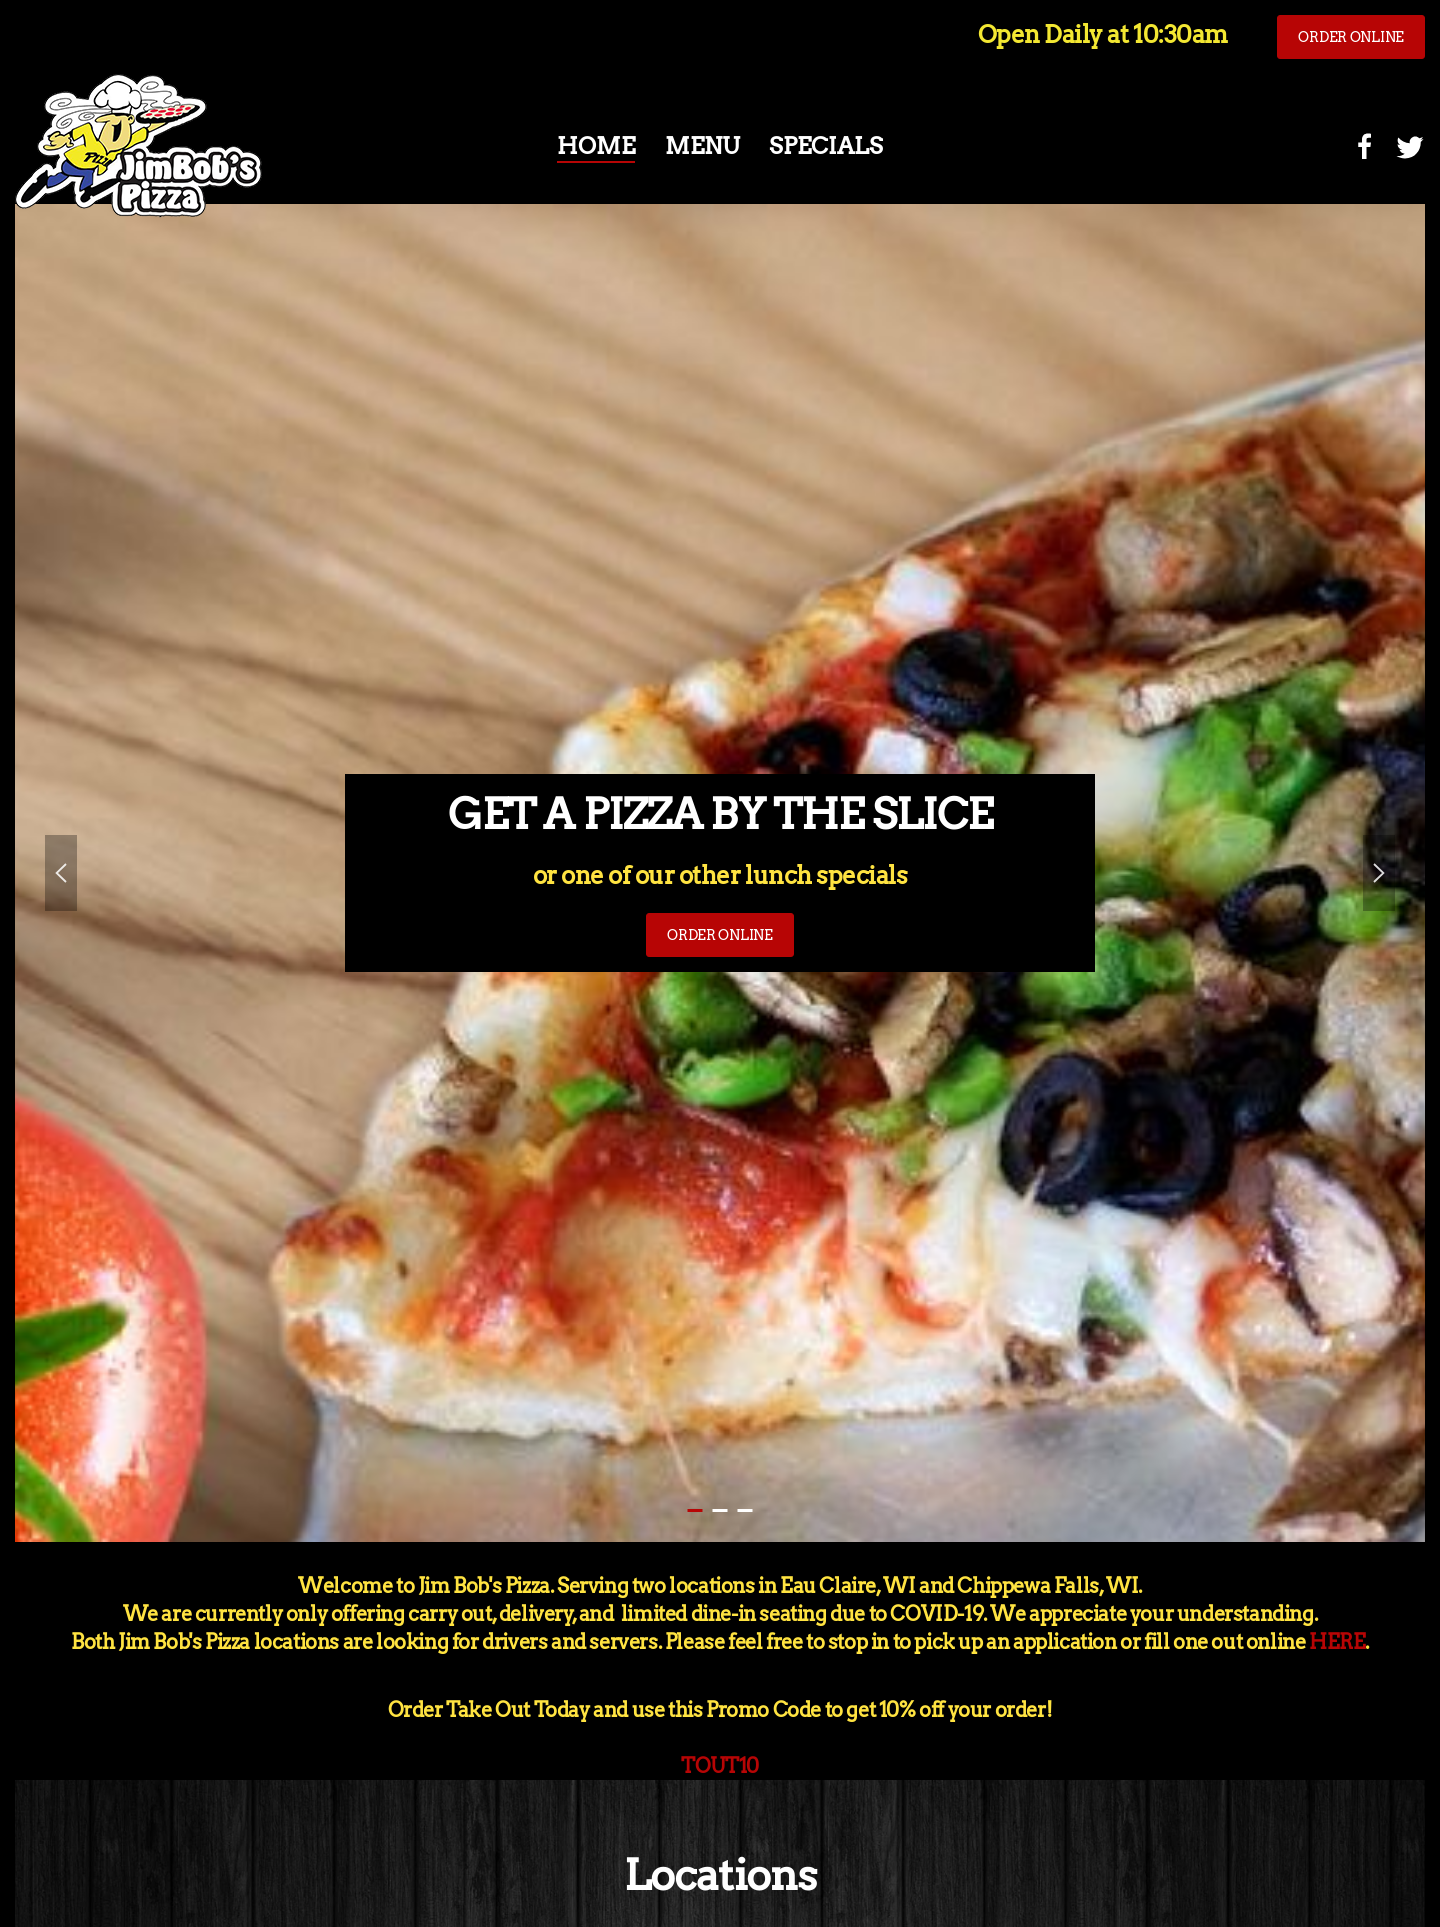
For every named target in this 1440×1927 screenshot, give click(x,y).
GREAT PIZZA (745, 1510)
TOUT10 (720, 1766)
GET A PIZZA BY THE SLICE (695, 1510)
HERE (1337, 1642)
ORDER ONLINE (1351, 37)
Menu (702, 146)
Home (596, 146)
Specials (826, 146)
